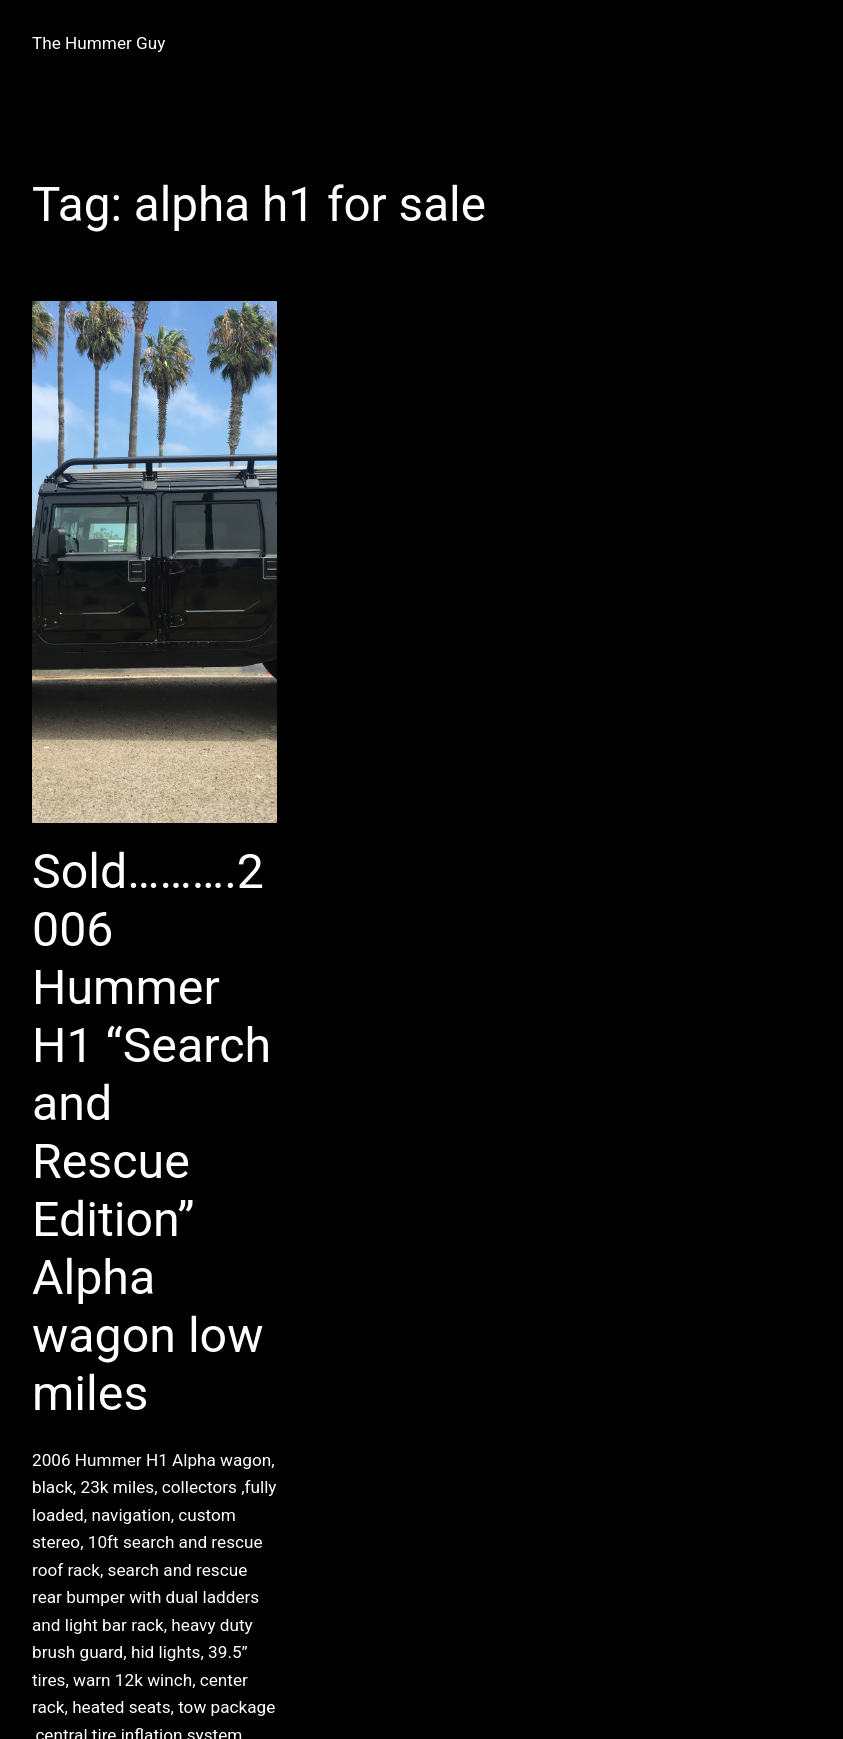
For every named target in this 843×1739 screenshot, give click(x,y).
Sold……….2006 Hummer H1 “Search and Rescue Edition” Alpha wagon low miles (151, 1132)
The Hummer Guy (98, 43)
